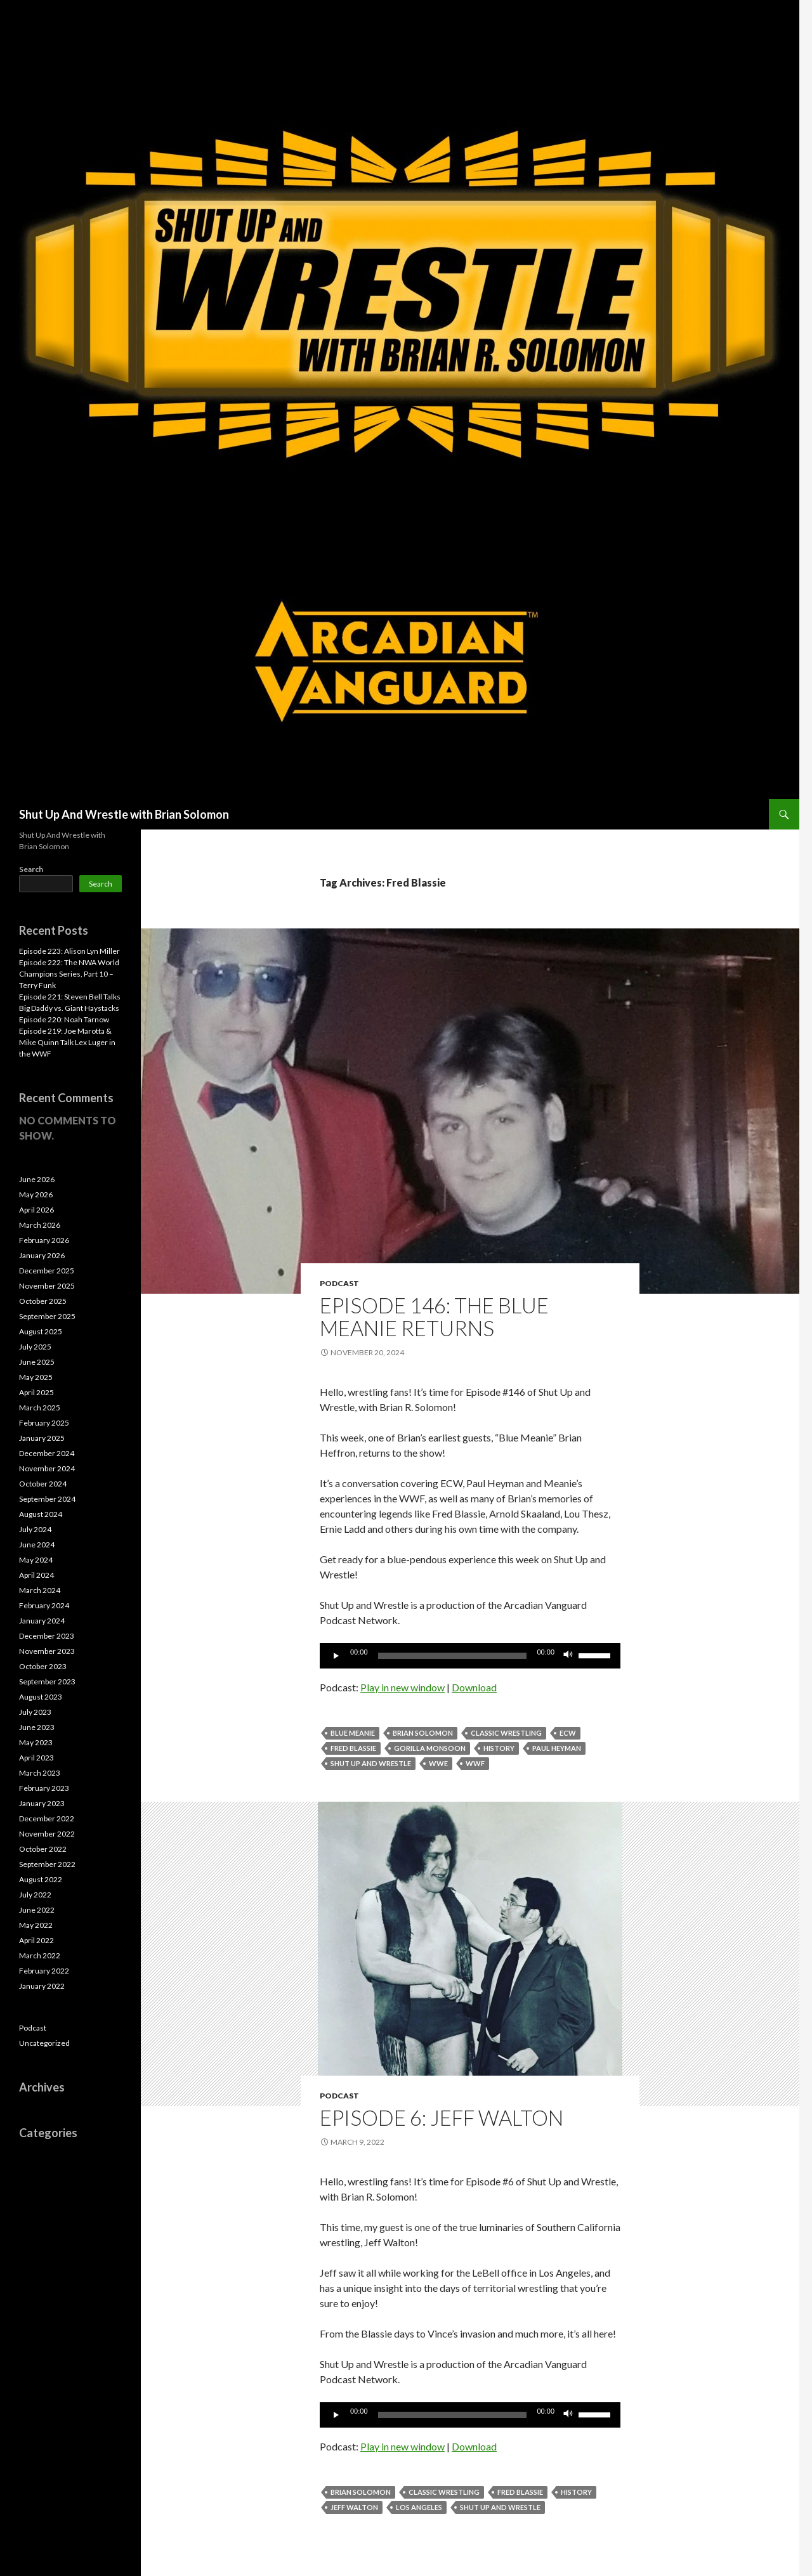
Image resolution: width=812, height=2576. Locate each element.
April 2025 (36, 1392)
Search (31, 869)
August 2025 (40, 1331)
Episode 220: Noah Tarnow (64, 1019)
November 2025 (47, 1286)
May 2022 (36, 1925)
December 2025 (46, 1270)
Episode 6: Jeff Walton (441, 2117)
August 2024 (40, 1514)
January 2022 (42, 1986)
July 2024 (35, 1529)
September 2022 (47, 1864)
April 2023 (36, 1757)
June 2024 (37, 1544)
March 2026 (39, 1225)
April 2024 (36, 1575)
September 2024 (47, 1499)
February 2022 (44, 1970)
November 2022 (47, 1833)
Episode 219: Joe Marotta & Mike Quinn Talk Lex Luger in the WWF (67, 1042)
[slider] (452, 1656)
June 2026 (37, 1179)
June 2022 (37, 1910)
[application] (470, 1656)
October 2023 (43, 1666)
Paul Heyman (556, 1748)
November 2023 (47, 1651)
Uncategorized (44, 2043)
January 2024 (42, 1620)
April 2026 (36, 1209)
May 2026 (36, 1194)
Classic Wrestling (506, 1733)
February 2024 (44, 1605)
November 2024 (47, 1468)
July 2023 (35, 1712)
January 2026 (42, 1255)
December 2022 (46, 1818)
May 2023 (36, 1742)
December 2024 (46, 1453)
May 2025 (36, 1377)
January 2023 (42, 1803)
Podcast (339, 1283)
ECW (568, 1733)
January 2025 (42, 1438)
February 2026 (44, 1240)
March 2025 (39, 1407)
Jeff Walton (354, 2507)
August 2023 (40, 1696)
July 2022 (35, 1894)
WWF (475, 1763)
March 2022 (39, 1955)
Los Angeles (419, 2507)
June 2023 (37, 1727)
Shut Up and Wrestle (371, 1763)
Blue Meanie (353, 1733)
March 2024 (39, 1590)
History (498, 1748)
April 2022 (36, 1940)
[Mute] (568, 1655)
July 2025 (35, 1346)
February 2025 (44, 1423)
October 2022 (43, 1849)
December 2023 (46, 1636)
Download (474, 1687)
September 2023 (47, 1681)
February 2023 (44, 1788)
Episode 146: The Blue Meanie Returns (434, 1316)
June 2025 (37, 1362)
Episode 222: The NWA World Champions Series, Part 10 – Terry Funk (69, 974)
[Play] (336, 1655)
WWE (438, 1763)
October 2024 (43, 1483)
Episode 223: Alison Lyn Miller (69, 951)
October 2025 (43, 1301)
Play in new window (402, 1687)
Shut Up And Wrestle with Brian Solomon (124, 814)
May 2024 (36, 1559)
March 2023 (39, 1773)
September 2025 (47, 1316)
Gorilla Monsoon (430, 1748)
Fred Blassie (353, 1748)
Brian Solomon (423, 1733)
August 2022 (40, 1879)
